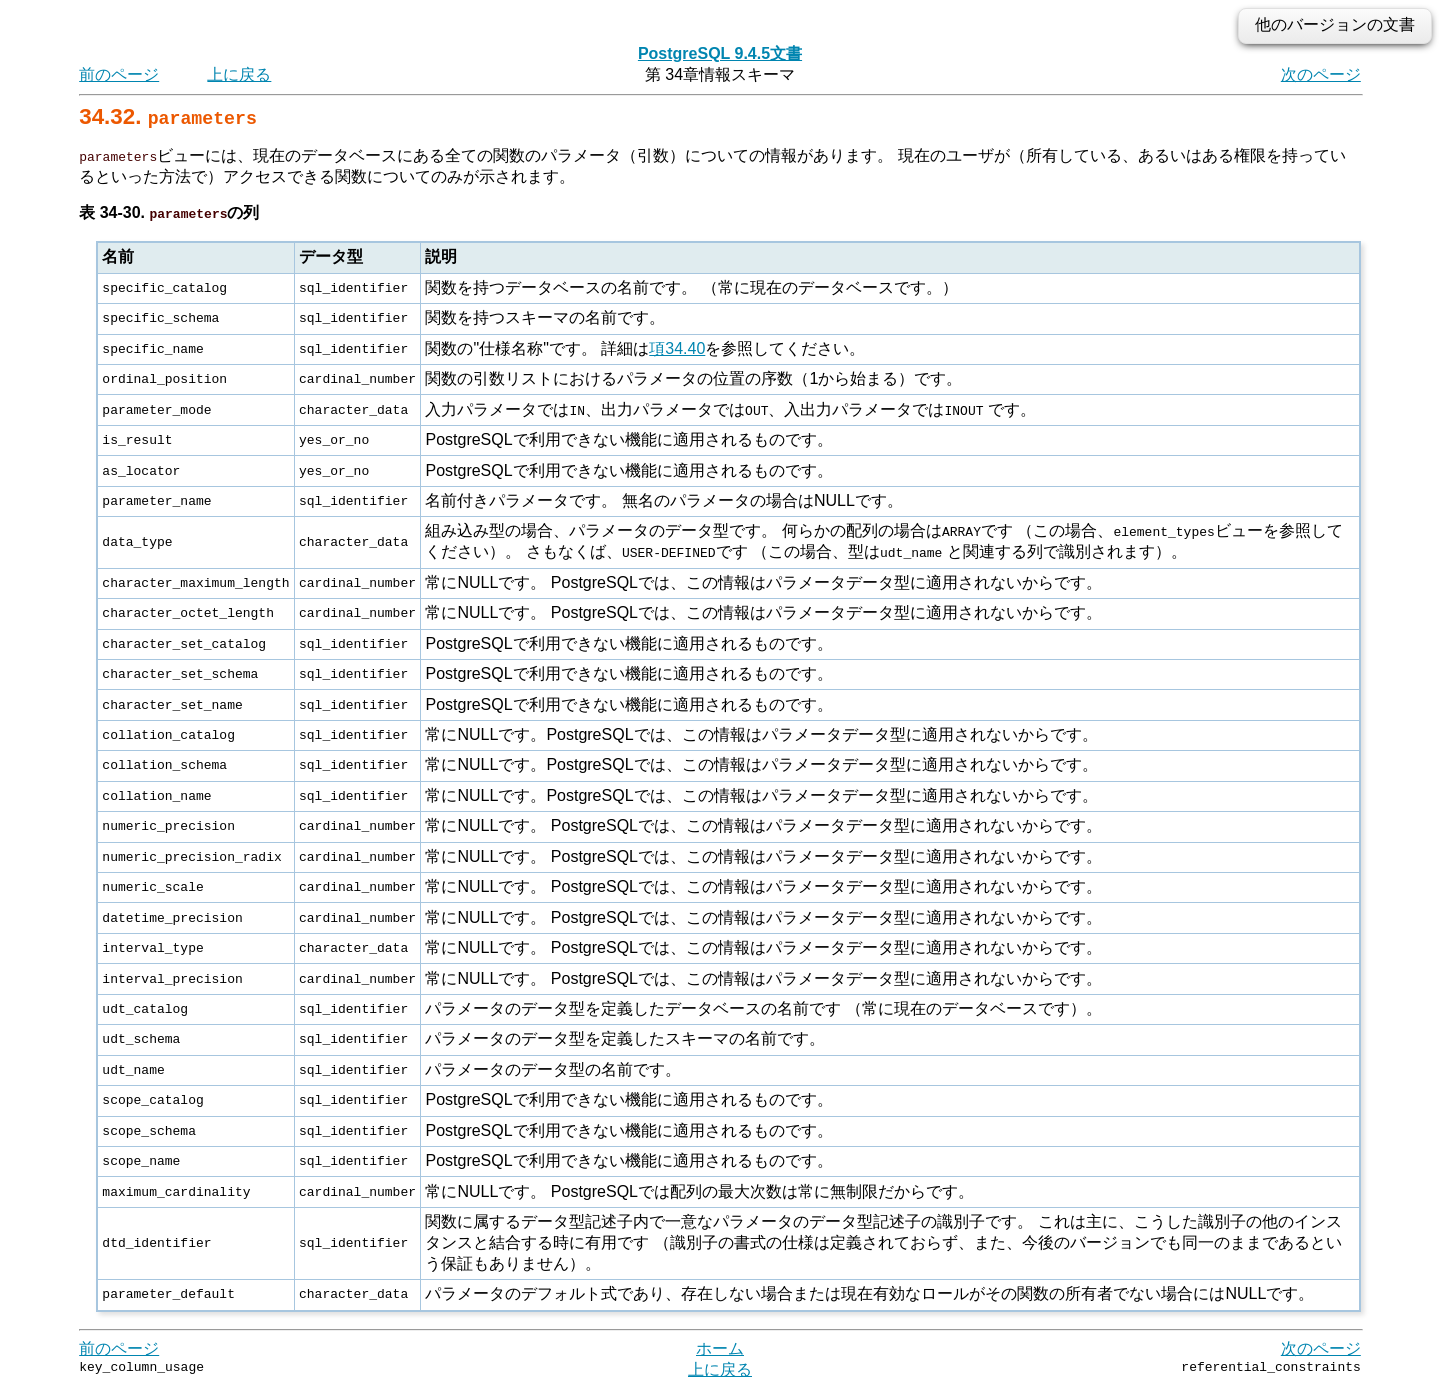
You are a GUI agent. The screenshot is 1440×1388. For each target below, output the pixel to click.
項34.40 (677, 348)
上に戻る (239, 74)
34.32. (168, 116)
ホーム (720, 1347)
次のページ (1321, 74)
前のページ (119, 74)
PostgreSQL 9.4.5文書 (720, 53)
